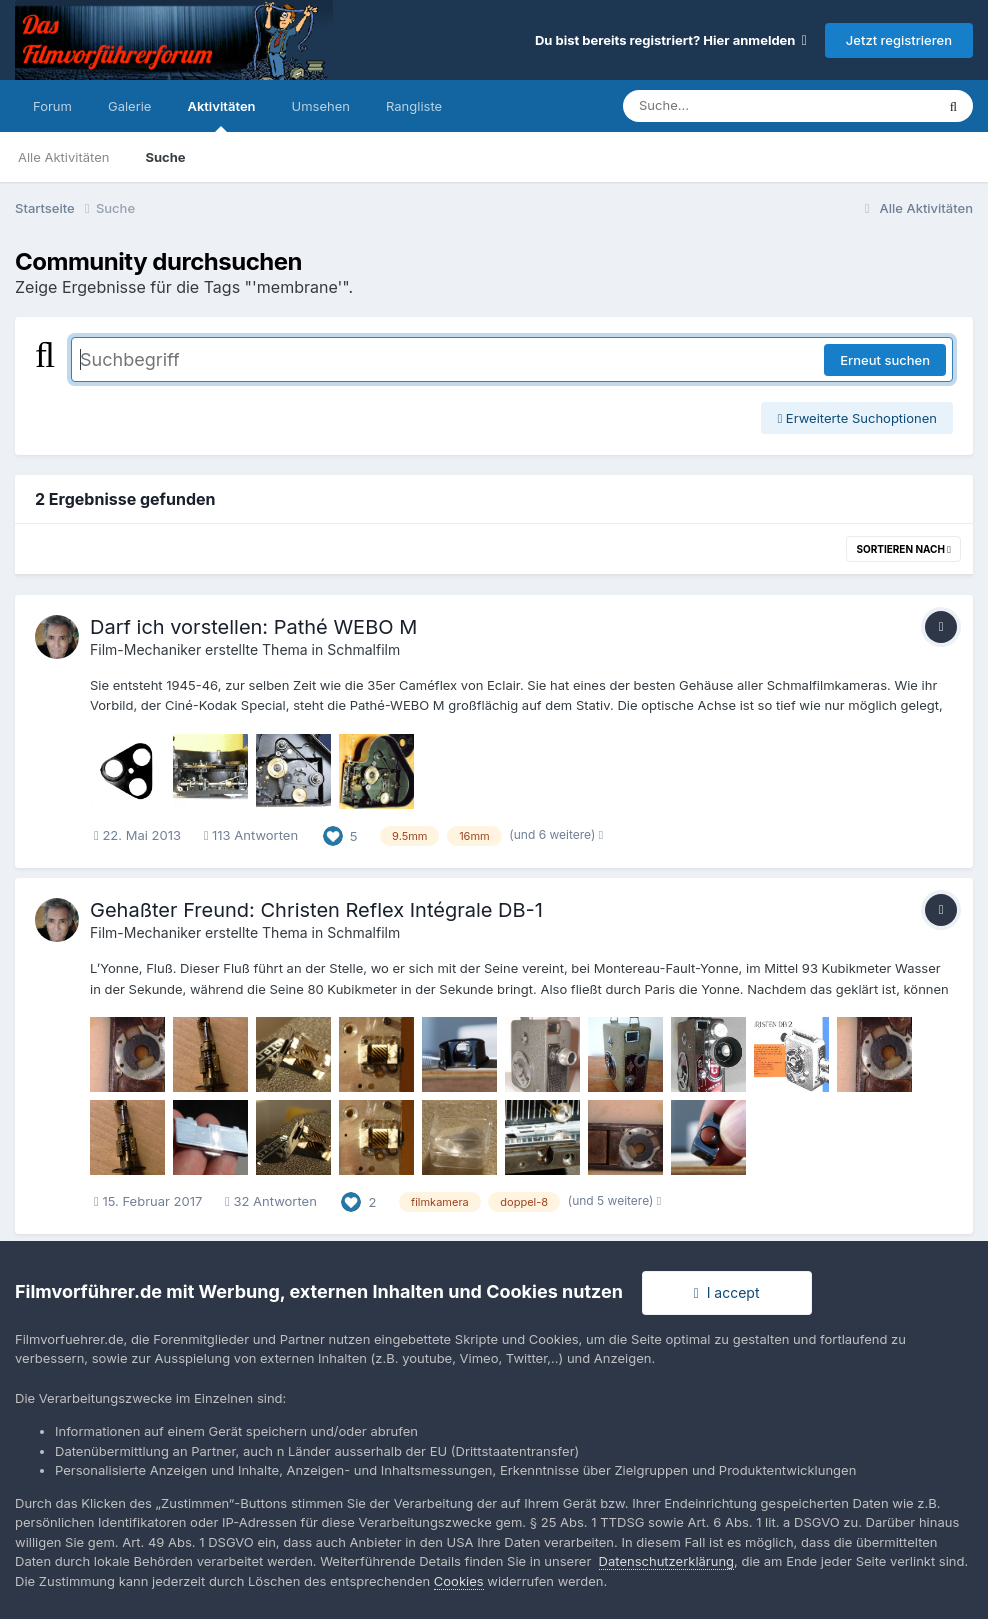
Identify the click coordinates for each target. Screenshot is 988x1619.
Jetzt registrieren (899, 40)
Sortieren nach (903, 549)
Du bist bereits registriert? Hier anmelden (671, 40)
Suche (165, 157)
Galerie (129, 106)
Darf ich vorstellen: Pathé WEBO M (253, 627)
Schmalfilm (363, 649)
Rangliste (414, 106)
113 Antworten (251, 835)
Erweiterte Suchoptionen (857, 418)
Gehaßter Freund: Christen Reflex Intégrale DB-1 (316, 910)
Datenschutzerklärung (666, 1561)
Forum (52, 106)
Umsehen (321, 106)
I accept (727, 1292)
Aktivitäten (221, 115)
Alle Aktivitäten (63, 157)
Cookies (459, 1581)
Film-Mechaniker (145, 649)
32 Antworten (271, 1201)
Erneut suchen (885, 360)
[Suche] (738, 106)
